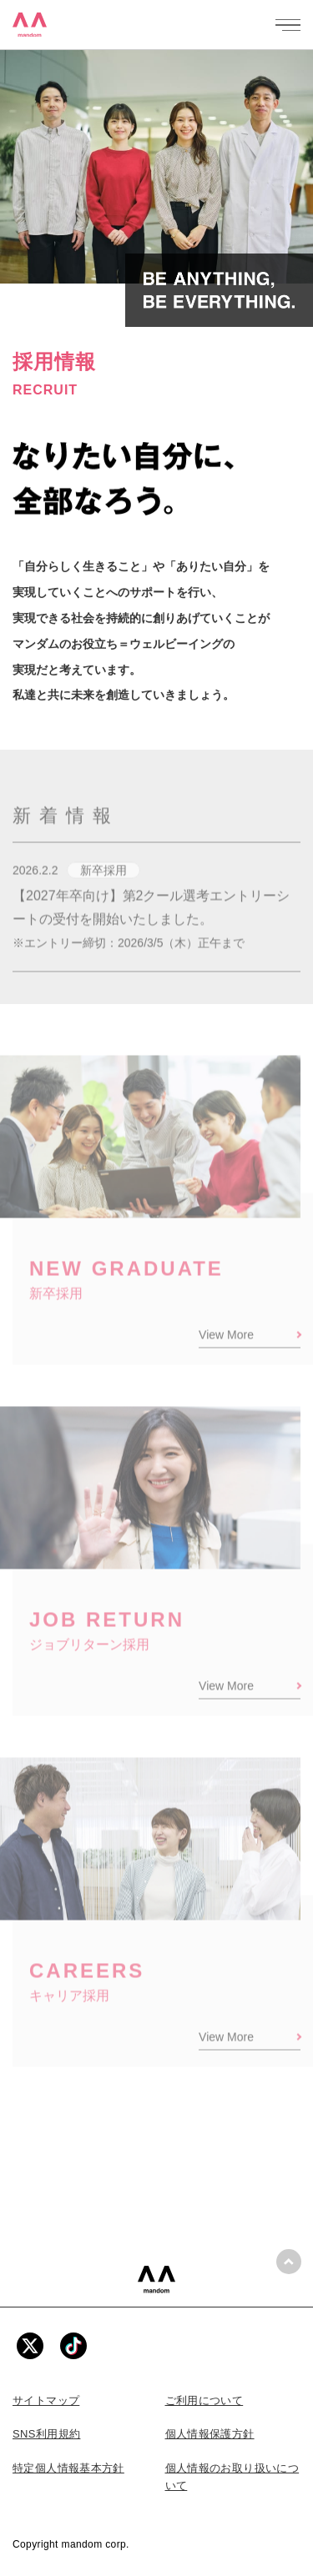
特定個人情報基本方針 (68, 2468)
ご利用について (204, 2400)
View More (226, 1347)
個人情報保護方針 (210, 2434)
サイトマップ (46, 2400)
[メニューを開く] (287, 25)
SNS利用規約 (46, 2434)
